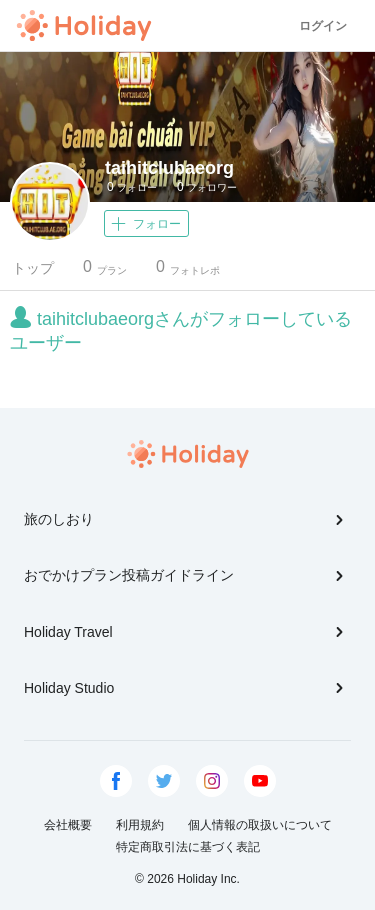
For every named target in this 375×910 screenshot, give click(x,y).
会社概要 (68, 825)
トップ (33, 268)
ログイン (323, 26)
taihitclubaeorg (169, 168)
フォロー (132, 187)
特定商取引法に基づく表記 (188, 847)
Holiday (84, 26)
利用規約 (140, 825)
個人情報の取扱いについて (260, 825)
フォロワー (207, 187)
